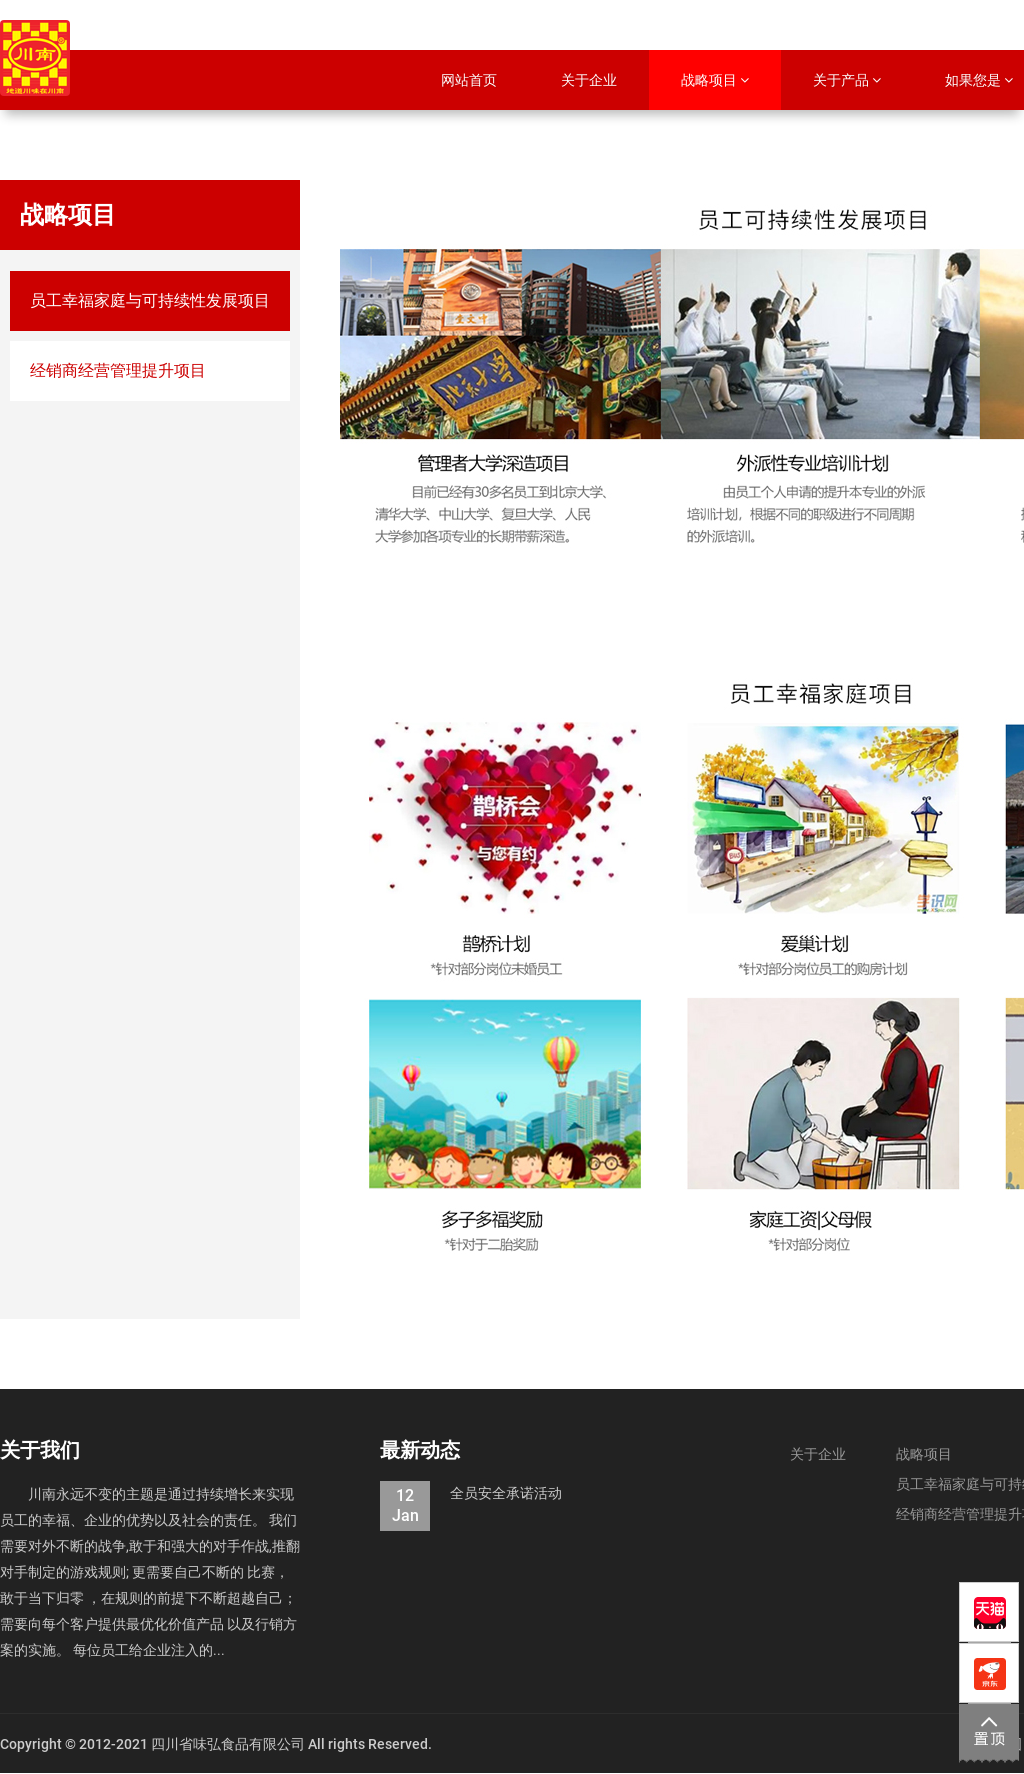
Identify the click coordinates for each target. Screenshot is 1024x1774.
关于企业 (818, 1454)
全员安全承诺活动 (471, 1493)
